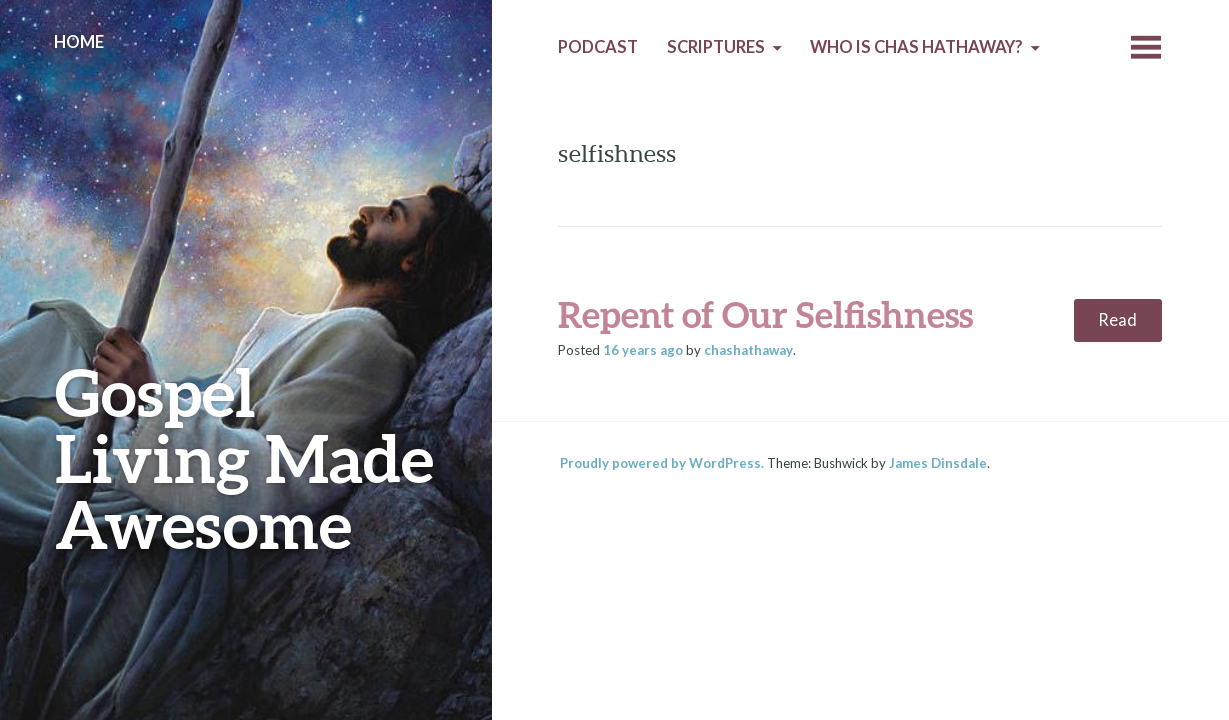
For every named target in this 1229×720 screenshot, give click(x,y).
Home (79, 42)
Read (1117, 320)
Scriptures (716, 47)
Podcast (598, 47)
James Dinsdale (938, 463)
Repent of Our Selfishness (765, 314)
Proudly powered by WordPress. (662, 463)
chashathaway (748, 350)
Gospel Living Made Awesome (244, 457)
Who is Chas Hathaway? (916, 47)
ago (643, 350)
